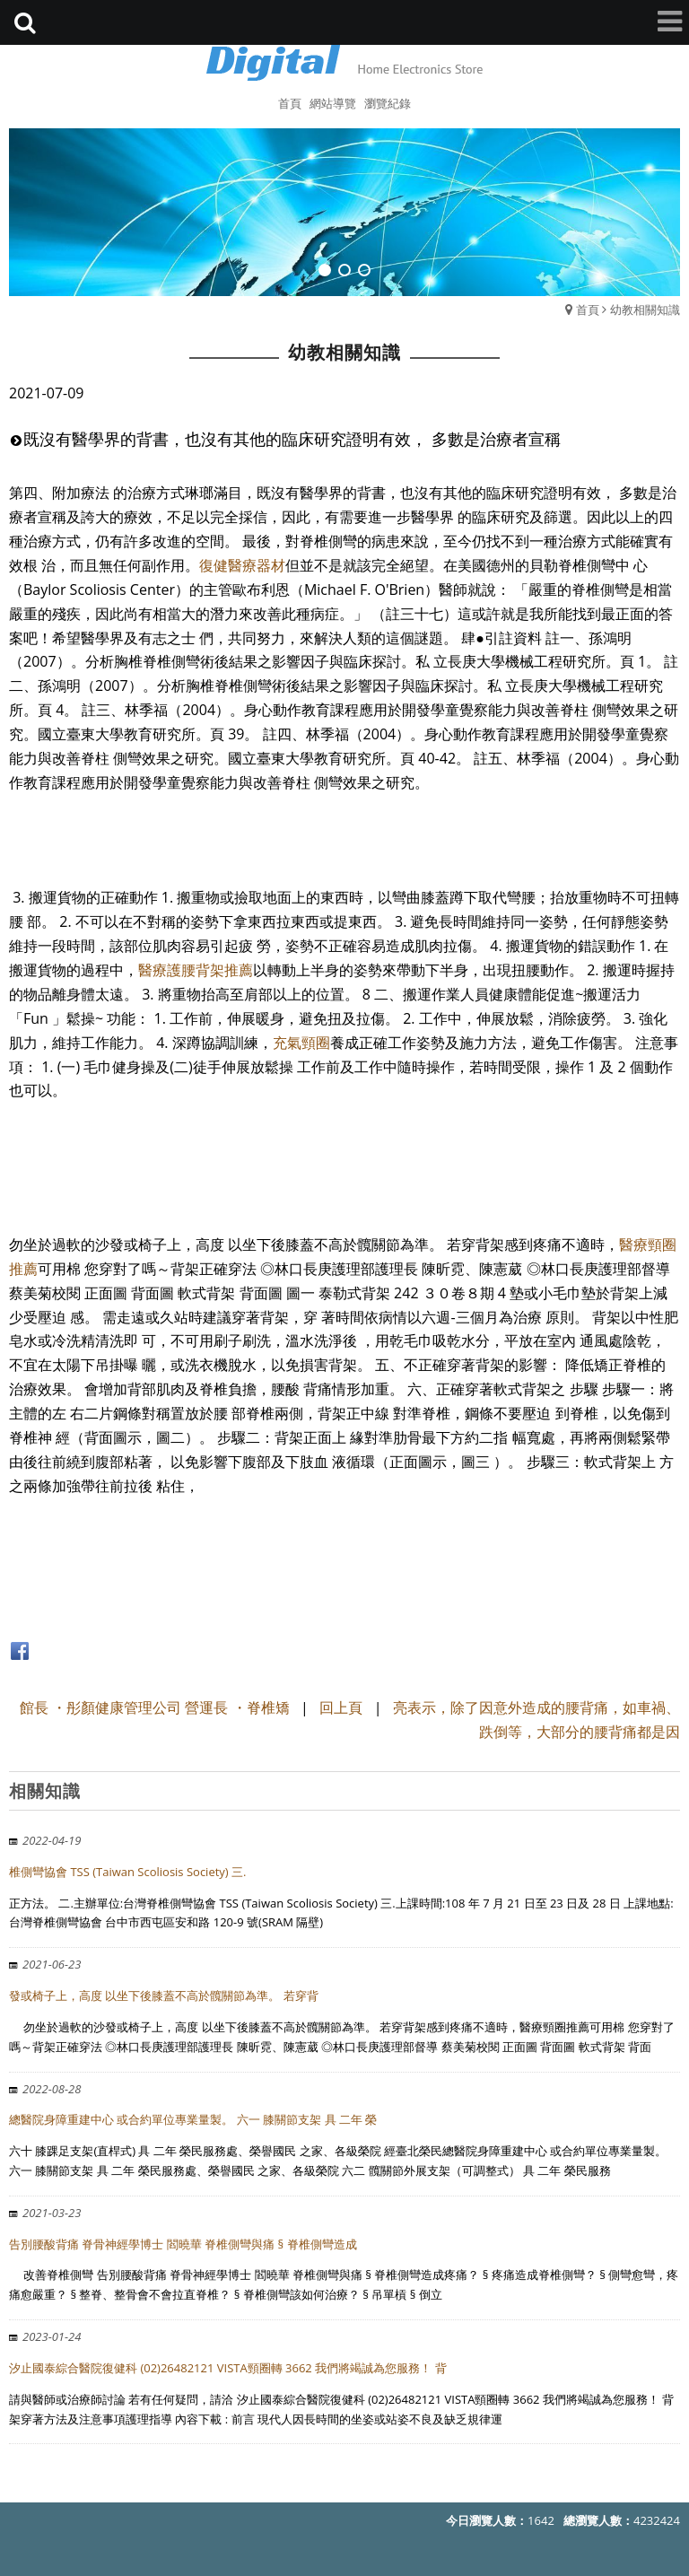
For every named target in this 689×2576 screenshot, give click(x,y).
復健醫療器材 (242, 565)
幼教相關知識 (645, 309)
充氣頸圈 (301, 1042)
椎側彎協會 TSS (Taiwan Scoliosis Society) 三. (127, 1872)
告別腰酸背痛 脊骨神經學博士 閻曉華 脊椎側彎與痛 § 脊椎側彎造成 (183, 2244)
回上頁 (340, 1707)
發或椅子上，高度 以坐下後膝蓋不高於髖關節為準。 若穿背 (163, 1995)
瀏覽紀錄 (387, 103)
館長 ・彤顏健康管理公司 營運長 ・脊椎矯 (154, 1707)
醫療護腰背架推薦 (195, 970)
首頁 (587, 309)
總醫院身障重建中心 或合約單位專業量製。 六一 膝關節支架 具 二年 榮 (193, 2119)
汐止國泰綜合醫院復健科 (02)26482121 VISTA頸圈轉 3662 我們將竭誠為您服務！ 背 (228, 2368)
